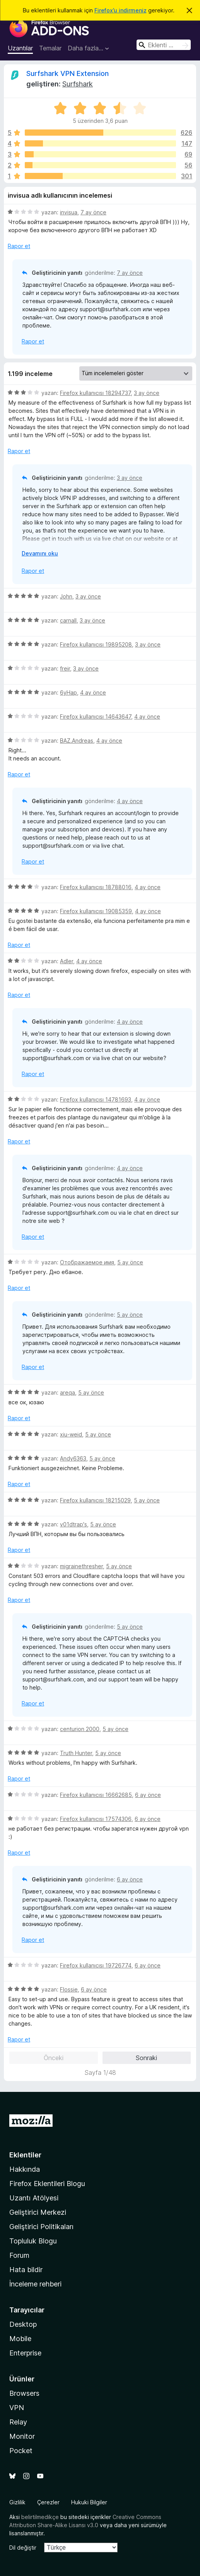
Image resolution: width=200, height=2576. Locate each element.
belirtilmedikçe (40, 2517)
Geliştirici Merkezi (37, 2212)
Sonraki (146, 2058)
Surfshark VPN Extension (67, 73)
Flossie (69, 1989)
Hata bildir (26, 2270)
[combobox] (164, 45)
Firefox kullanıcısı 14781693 (95, 1099)
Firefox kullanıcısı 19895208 (96, 644)
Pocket (20, 2451)
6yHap (68, 692)
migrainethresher (81, 1566)
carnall (68, 620)
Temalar (50, 48)
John (66, 596)
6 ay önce (148, 1794)
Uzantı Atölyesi (33, 2198)
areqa (67, 1392)
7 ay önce (93, 212)
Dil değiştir (22, 2547)
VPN (16, 2408)
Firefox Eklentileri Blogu (47, 2183)
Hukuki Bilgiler (89, 2502)
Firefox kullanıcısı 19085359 (96, 911)
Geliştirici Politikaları (41, 2227)
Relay (18, 2422)
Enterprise (25, 2353)
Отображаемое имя (87, 1262)
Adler (66, 961)
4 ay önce (93, 692)
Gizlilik (17, 2502)
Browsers (24, 2393)
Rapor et (19, 246)
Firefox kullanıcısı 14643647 (95, 716)
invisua (68, 212)
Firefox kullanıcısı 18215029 (95, 1500)
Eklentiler (25, 2155)
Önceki (53, 2058)
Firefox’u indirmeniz (120, 10)
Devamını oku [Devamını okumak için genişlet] (40, 553)
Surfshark (77, 84)
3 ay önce (146, 393)
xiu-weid (71, 1434)
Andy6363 (73, 1458)
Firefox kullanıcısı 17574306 (96, 1819)
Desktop (23, 2324)
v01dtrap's (73, 1524)
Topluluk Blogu (33, 2241)
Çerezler (48, 2502)
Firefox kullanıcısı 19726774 (96, 1965)
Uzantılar (20, 48)
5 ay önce (130, 1262)
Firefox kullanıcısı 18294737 (95, 393)
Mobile (20, 2339)
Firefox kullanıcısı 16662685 (96, 1794)
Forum (19, 2255)
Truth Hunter (76, 1753)
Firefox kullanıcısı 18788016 (96, 887)
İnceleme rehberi (35, 2284)
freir (65, 668)
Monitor (22, 2436)
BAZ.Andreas (76, 740)
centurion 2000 (79, 1729)
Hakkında (24, 2169)
